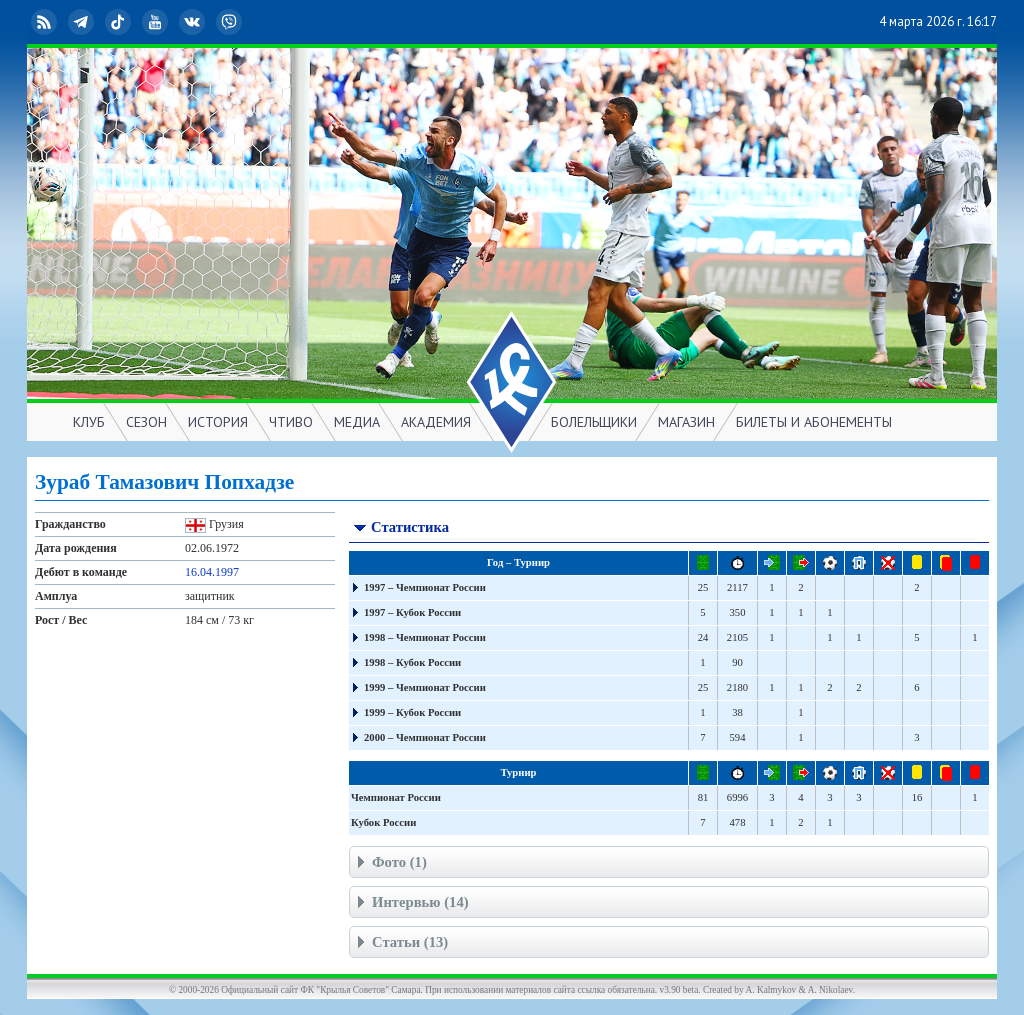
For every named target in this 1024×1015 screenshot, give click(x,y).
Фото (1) (390, 864)
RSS (46, 22)
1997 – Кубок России (412, 612)
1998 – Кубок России (412, 662)
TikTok (120, 22)
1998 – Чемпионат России (425, 637)
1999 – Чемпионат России (425, 687)
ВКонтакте (194, 22)
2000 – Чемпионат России (425, 737)
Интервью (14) (411, 904)
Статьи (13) (400, 944)
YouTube (157, 22)
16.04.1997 (212, 572)
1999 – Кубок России (412, 712)
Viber (231, 22)
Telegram (83, 22)
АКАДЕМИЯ (436, 422)
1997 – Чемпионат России (425, 587)
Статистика (400, 529)
